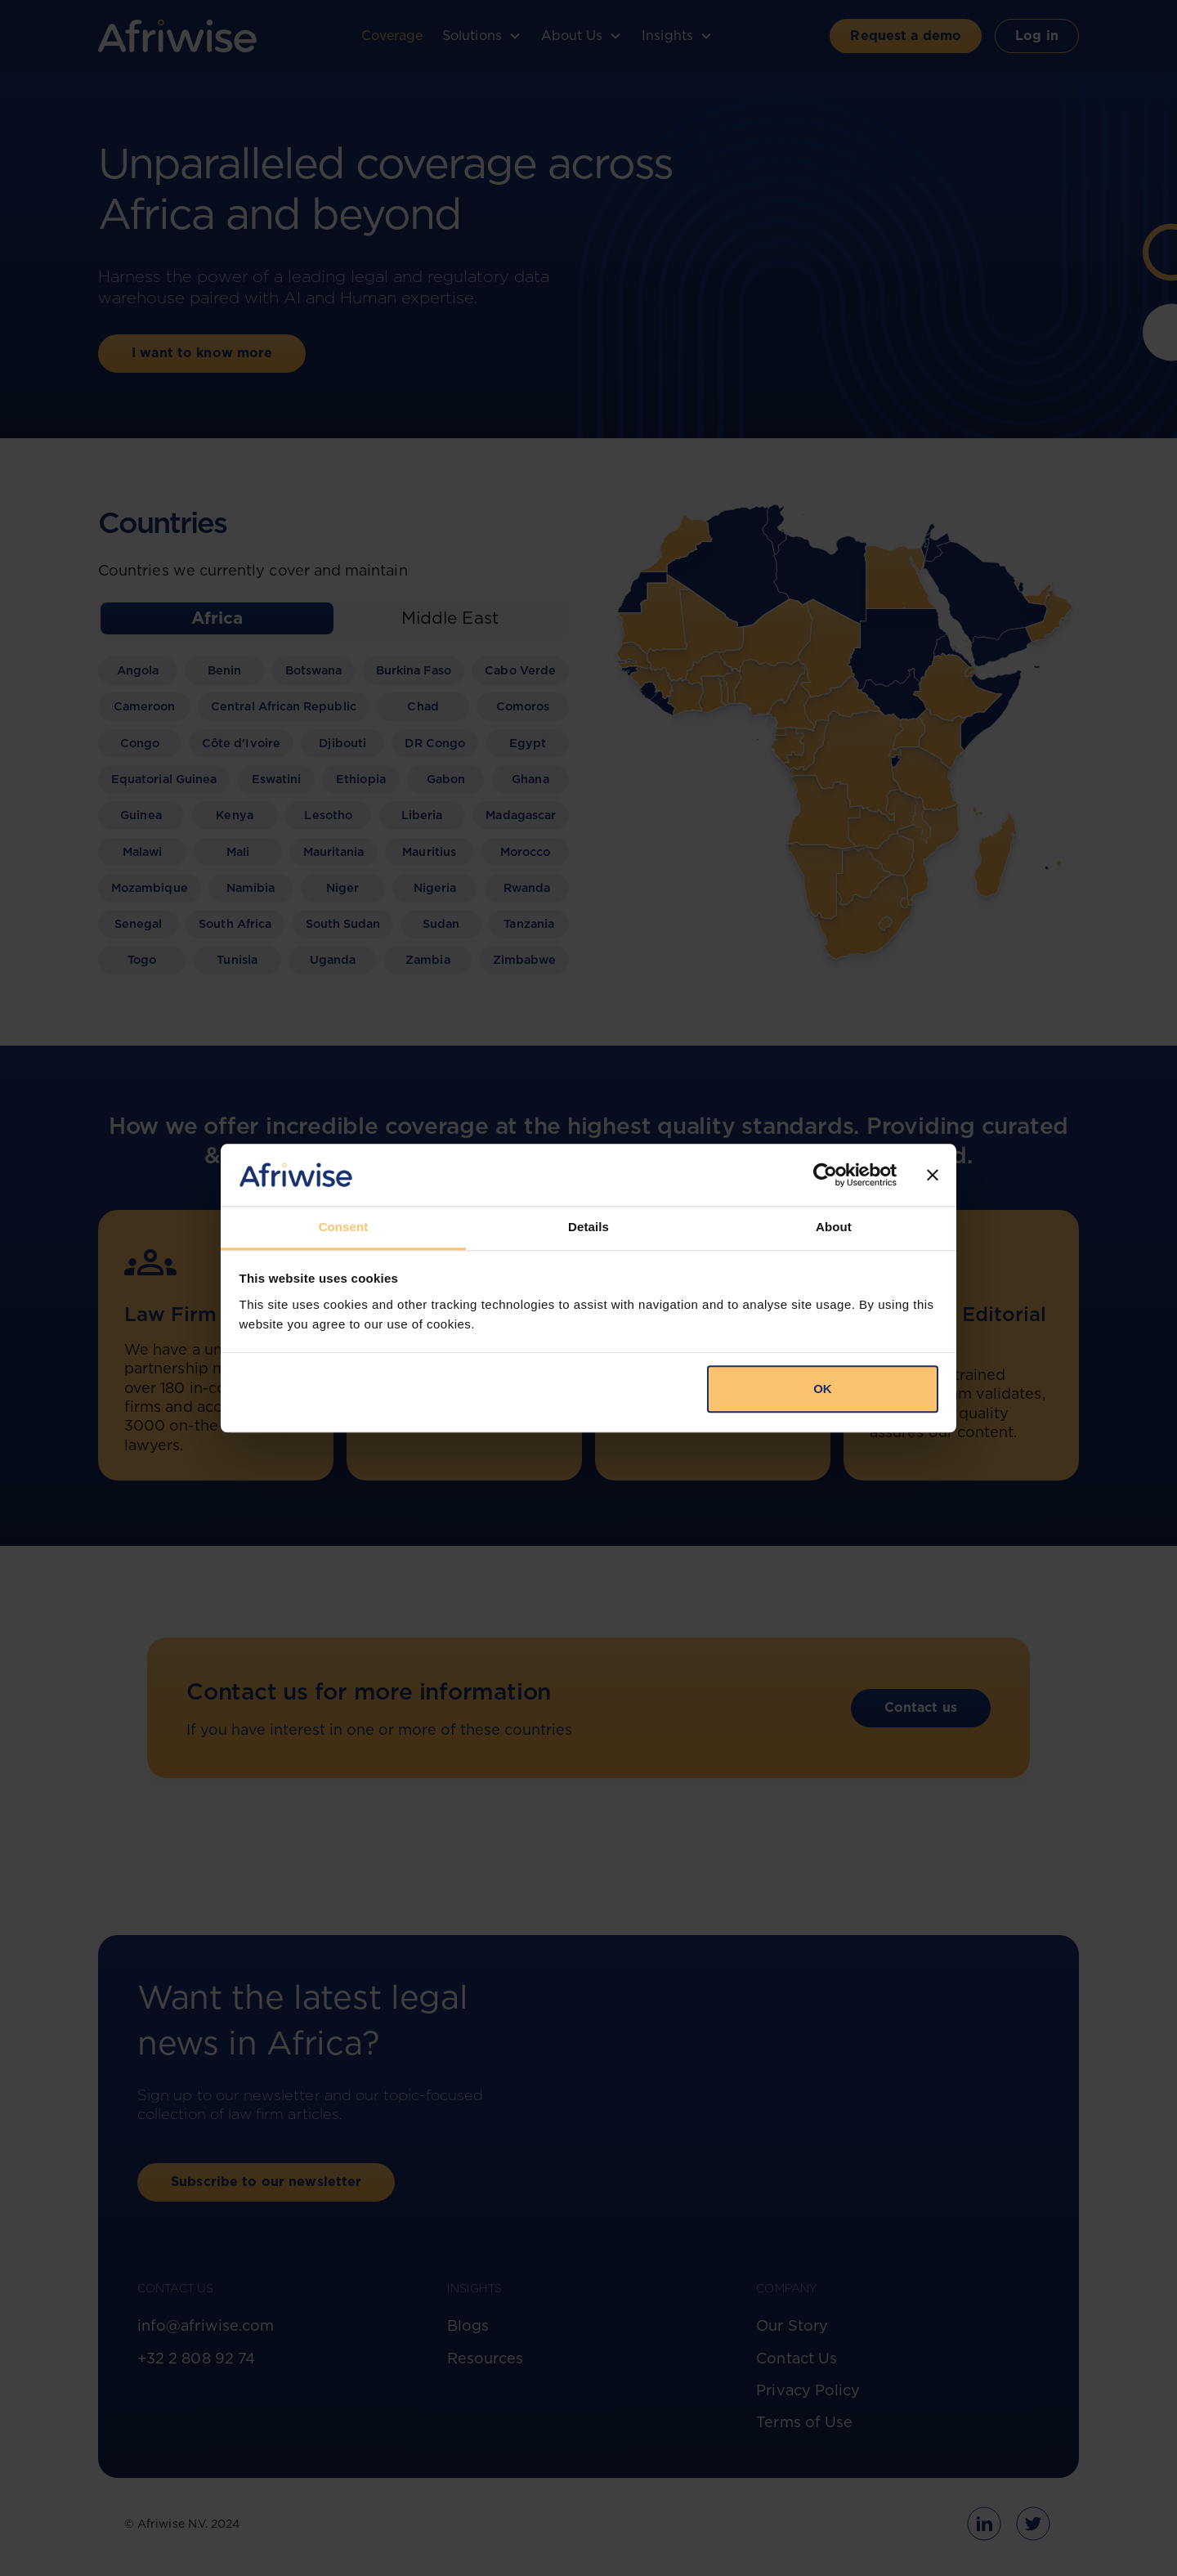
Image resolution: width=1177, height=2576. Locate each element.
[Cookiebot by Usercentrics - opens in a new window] (825, 1175)
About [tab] (834, 1227)
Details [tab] (588, 1227)
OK (822, 1389)
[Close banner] (932, 1174)
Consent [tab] (344, 1227)
